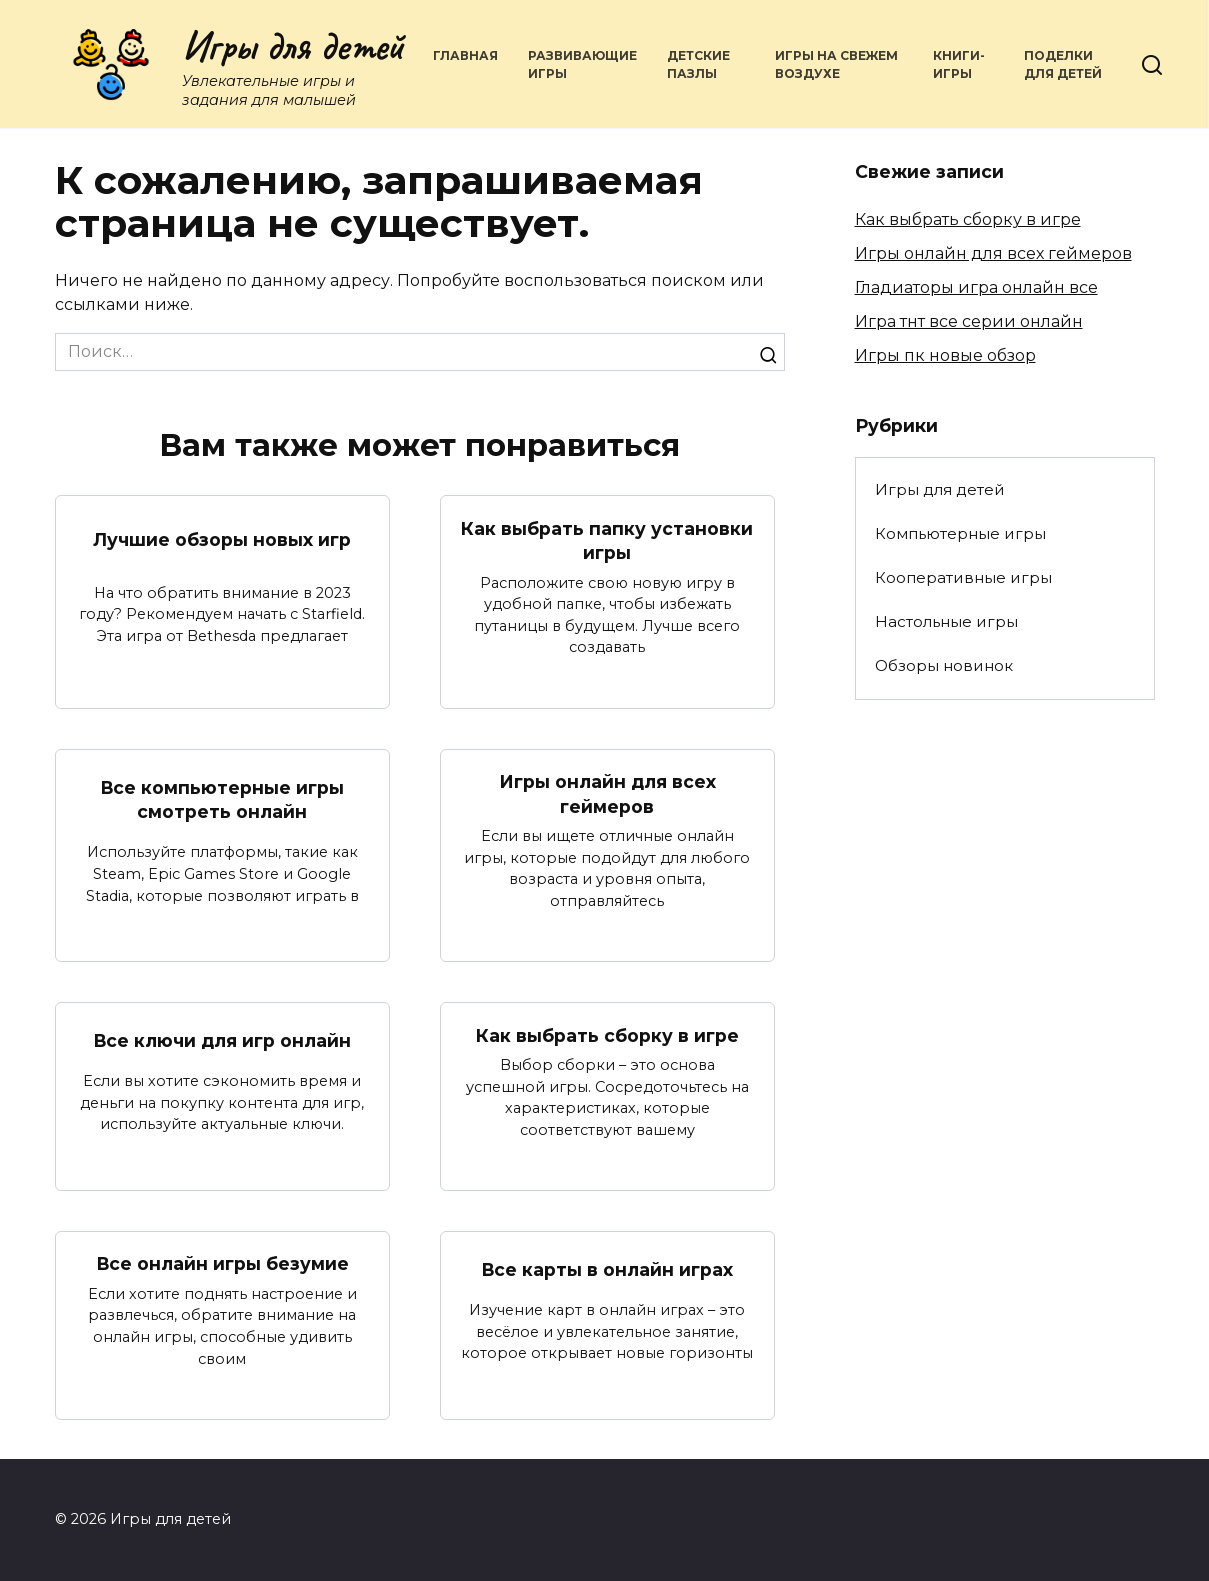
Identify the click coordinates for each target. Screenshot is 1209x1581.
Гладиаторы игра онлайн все (976, 287)
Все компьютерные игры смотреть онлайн (222, 799)
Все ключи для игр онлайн (222, 1040)
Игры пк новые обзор (945, 355)
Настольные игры (946, 621)
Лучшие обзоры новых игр (222, 539)
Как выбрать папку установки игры (607, 540)
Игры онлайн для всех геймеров (607, 794)
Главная (465, 55)
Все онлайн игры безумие (222, 1263)
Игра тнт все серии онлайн (969, 321)
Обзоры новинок (944, 665)
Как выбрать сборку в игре (607, 1034)
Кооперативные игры (963, 577)
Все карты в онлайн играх (607, 1269)
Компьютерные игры (960, 533)
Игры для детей (293, 46)
